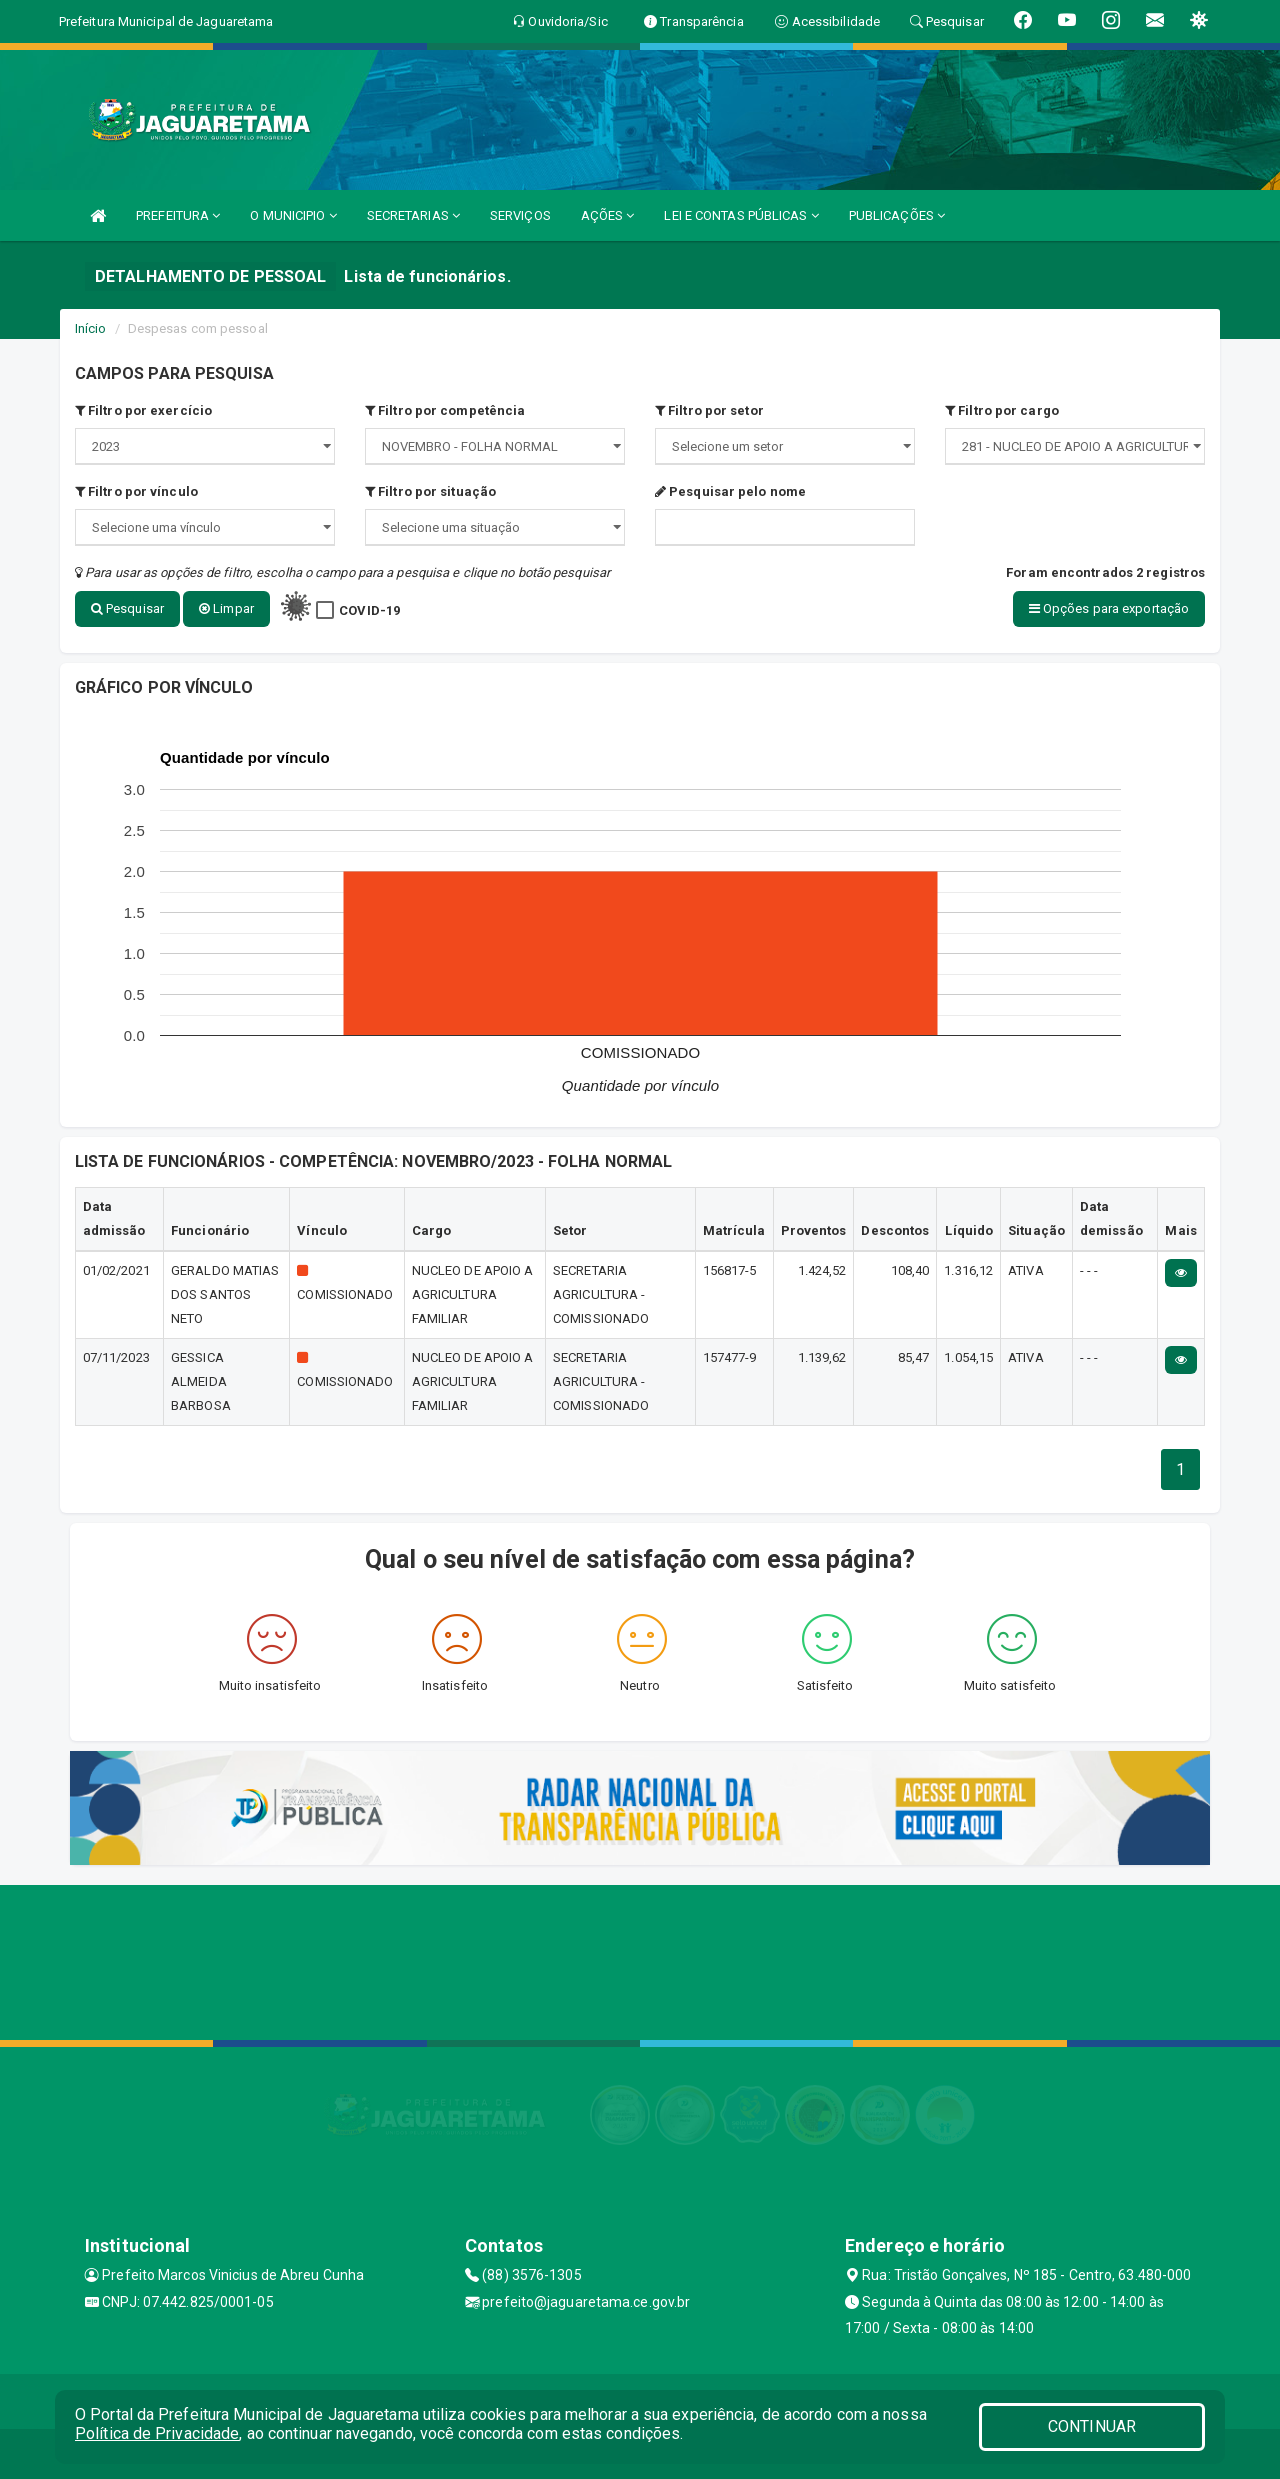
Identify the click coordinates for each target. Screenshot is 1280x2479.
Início (91, 328)
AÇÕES (608, 215)
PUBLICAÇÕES (897, 215)
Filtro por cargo (1002, 410)
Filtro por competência (445, 410)
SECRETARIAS (413, 215)
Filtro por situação (430, 491)
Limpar (226, 608)
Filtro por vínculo (136, 491)
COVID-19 (369, 610)
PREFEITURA (178, 215)
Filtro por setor (709, 410)
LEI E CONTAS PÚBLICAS (741, 215)
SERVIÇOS (520, 215)
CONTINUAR (1092, 2426)
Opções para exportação (1109, 608)
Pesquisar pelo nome (730, 491)
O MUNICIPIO (293, 215)
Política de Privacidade (157, 2433)
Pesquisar (127, 608)
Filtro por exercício (143, 410)
